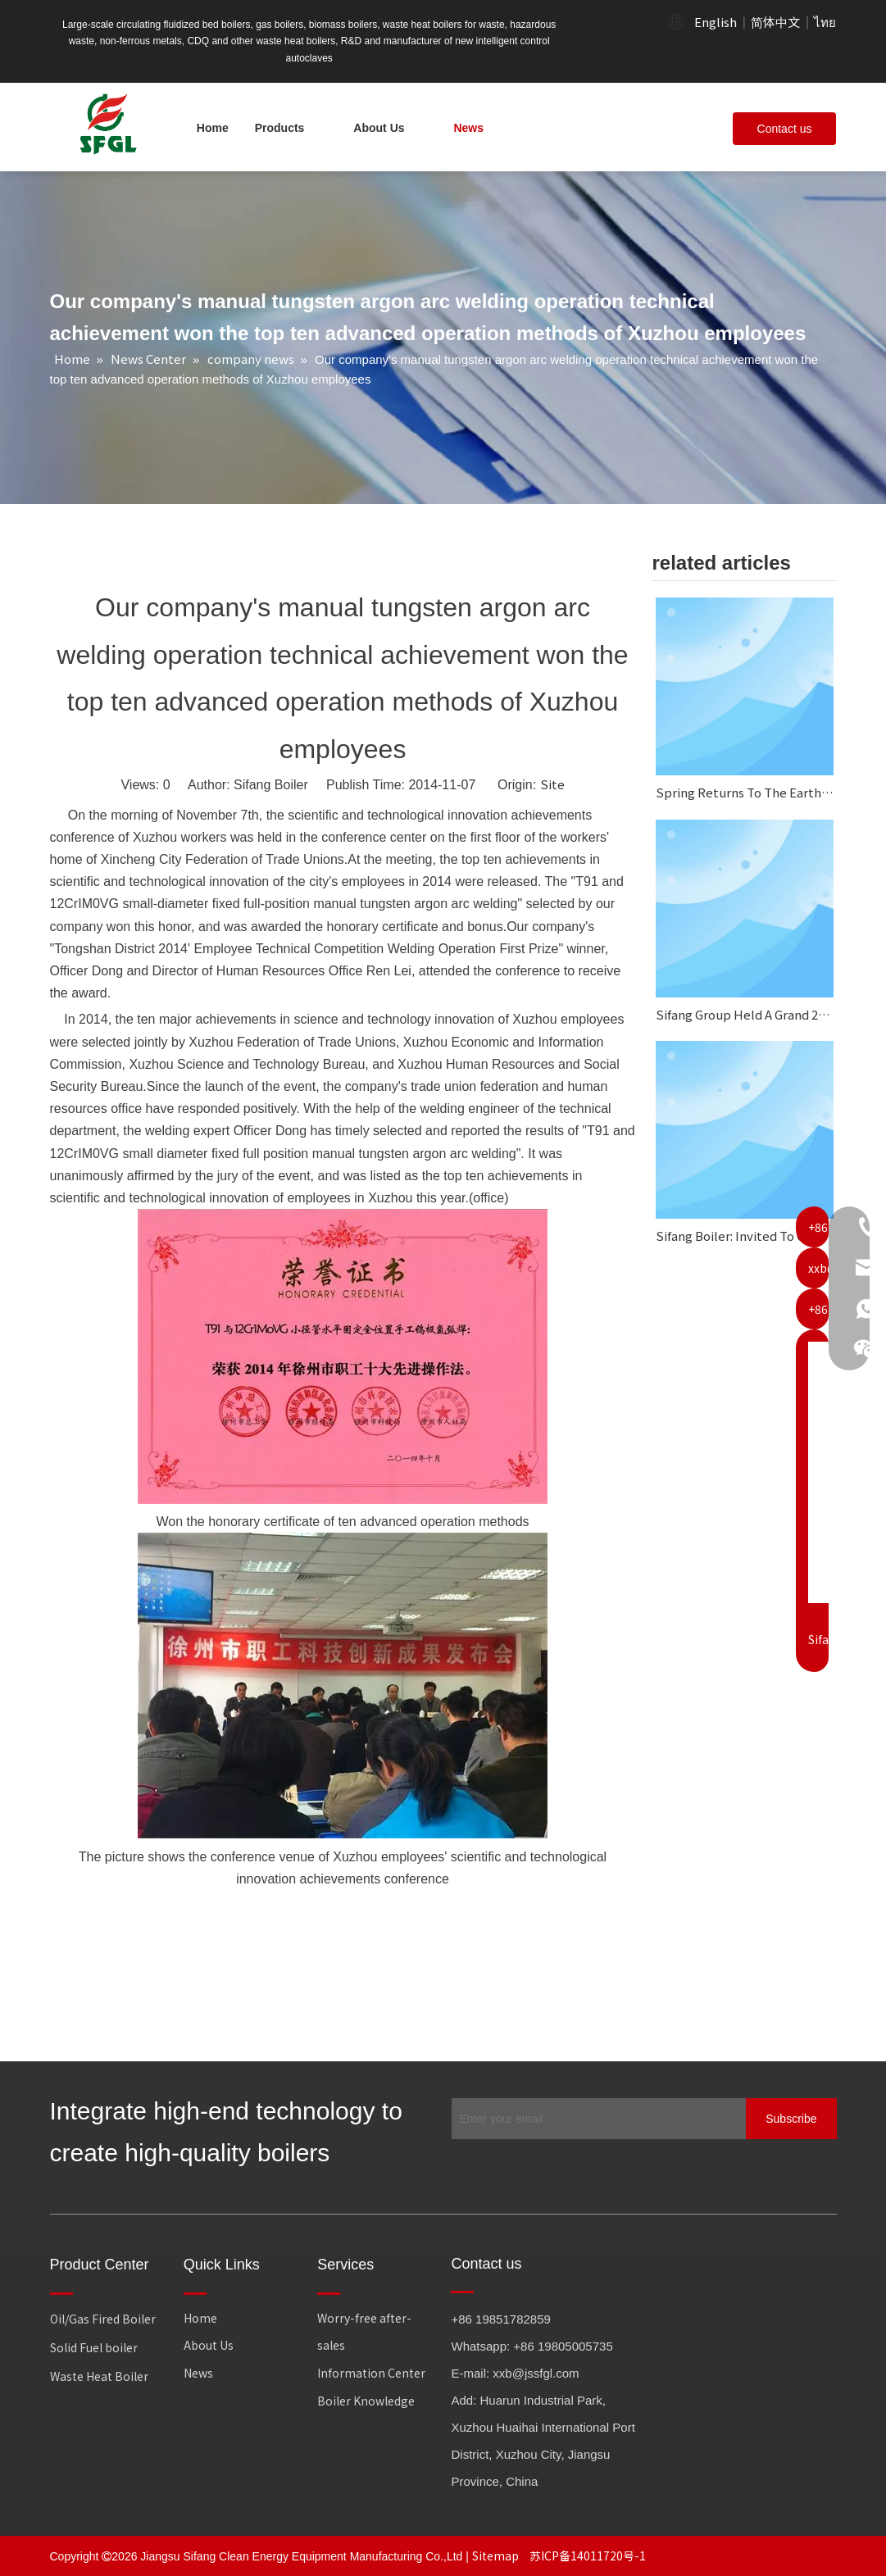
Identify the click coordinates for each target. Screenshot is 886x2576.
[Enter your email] (595, 2118)
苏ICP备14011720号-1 (587, 2555)
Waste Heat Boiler (99, 2376)
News (198, 2373)
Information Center (371, 2373)
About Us (209, 2345)
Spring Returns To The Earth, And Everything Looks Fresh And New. (745, 792)
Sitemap (496, 2555)
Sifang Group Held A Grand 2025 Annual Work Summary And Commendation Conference (745, 1014)
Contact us (784, 128)
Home (200, 2318)
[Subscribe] (791, 2118)
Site (552, 784)
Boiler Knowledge (366, 2400)
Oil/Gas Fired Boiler (103, 2318)
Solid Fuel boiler (94, 2347)
